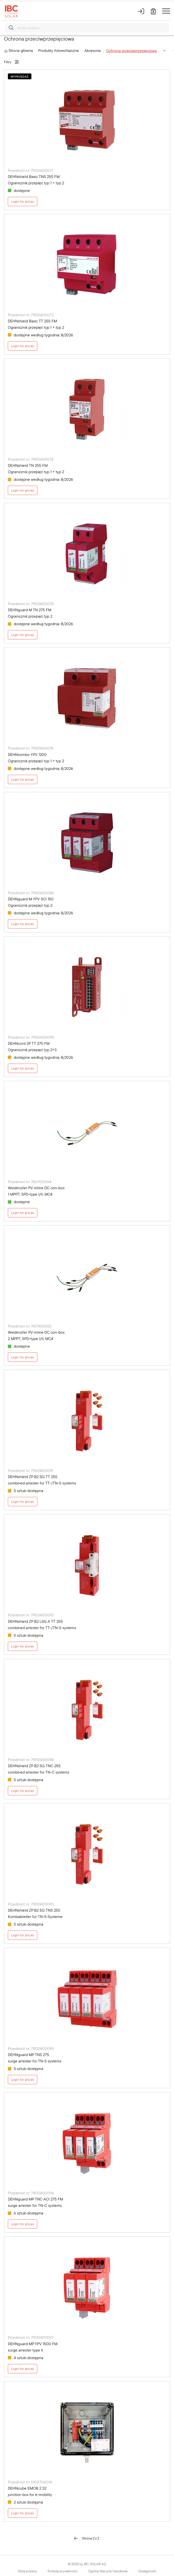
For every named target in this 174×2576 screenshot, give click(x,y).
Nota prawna (27, 2571)
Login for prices (22, 201)
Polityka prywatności (62, 2571)
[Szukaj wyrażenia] (87, 28)
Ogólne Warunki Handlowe (108, 2571)
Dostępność (147, 2571)
